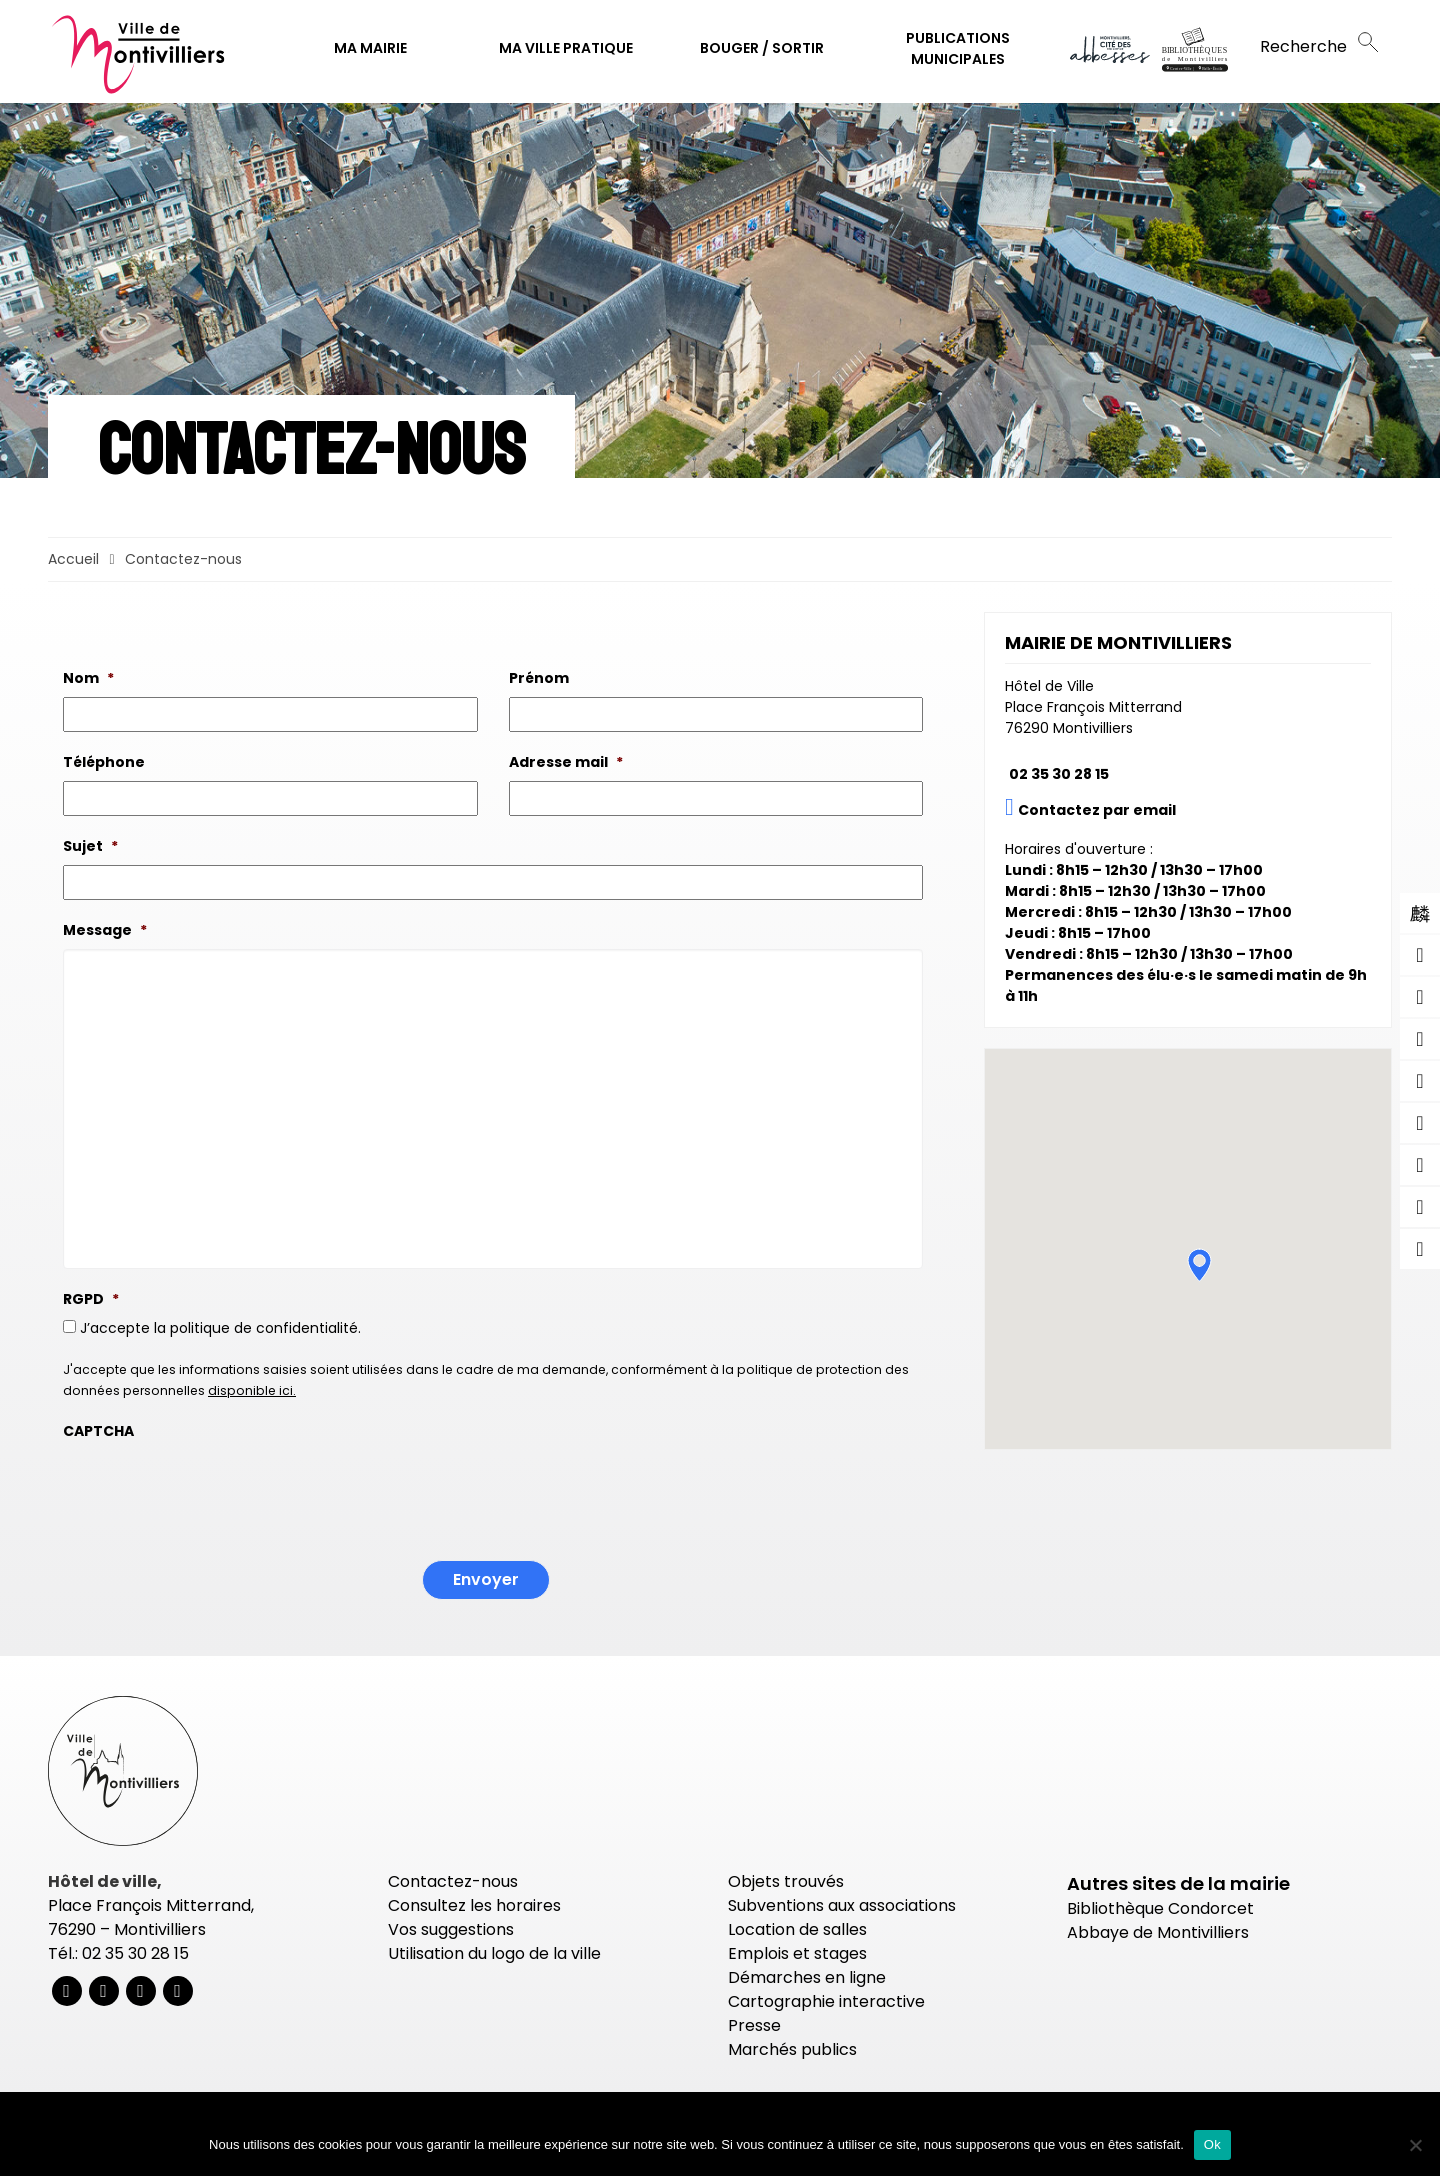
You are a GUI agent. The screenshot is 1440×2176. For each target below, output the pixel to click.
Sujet (90, 846)
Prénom (539, 678)
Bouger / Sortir (762, 48)
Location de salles (797, 1929)
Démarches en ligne (807, 1977)
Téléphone (104, 762)
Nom (88, 678)
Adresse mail (566, 762)
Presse (754, 2025)
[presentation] (215, 1489)
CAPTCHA (98, 1431)
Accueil (73, 559)
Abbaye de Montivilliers (1158, 1932)
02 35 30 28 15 (1059, 774)
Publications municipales (958, 48)
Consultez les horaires (474, 1905)
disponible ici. (252, 1390)
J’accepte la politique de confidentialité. (220, 1328)
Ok (1212, 2144)
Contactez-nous (453, 1881)
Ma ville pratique (566, 48)
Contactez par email (1097, 810)
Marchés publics (792, 2049)
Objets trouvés (786, 1881)
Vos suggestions (451, 1929)
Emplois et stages (797, 1953)
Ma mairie (370, 48)
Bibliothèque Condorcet (1160, 1908)
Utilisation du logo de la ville (494, 1953)
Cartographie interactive (826, 2001)
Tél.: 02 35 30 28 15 (118, 1953)
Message (105, 930)
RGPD (91, 1299)
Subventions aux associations (842, 1905)
